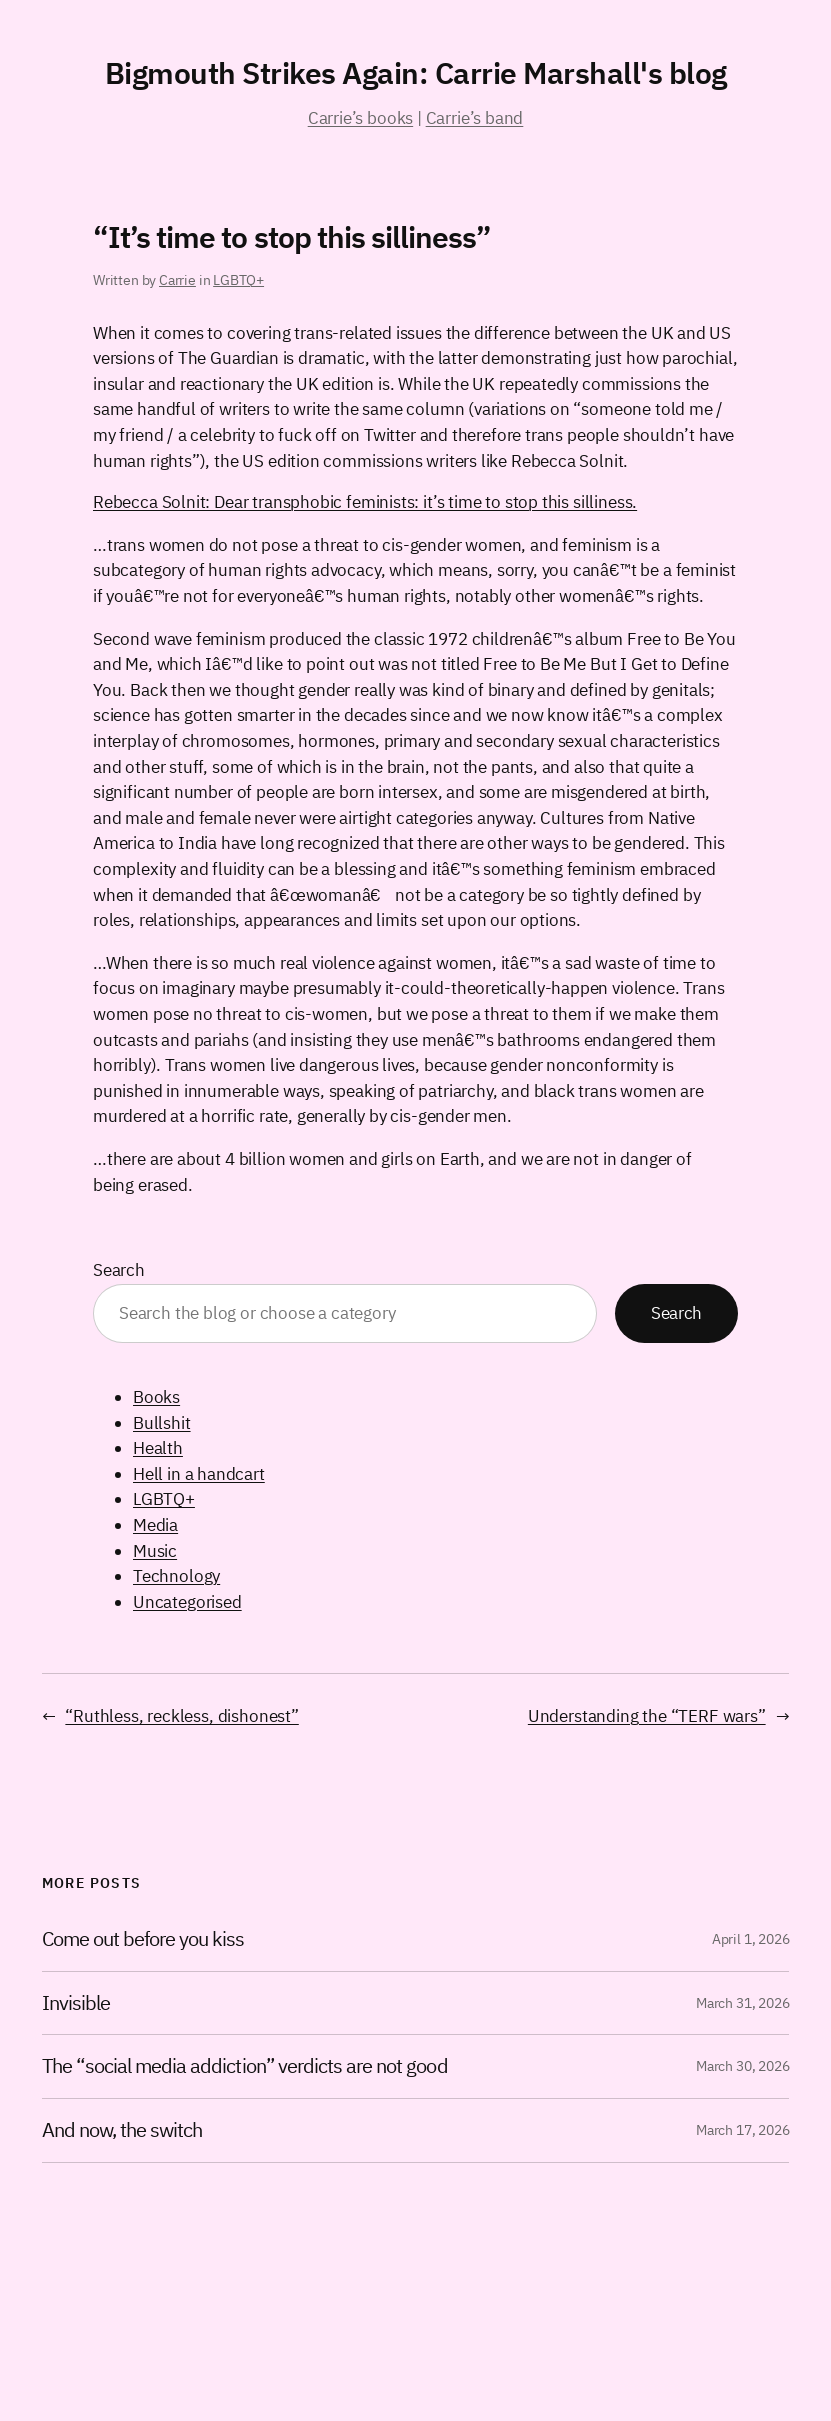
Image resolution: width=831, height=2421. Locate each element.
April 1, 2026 (751, 1939)
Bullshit (162, 1423)
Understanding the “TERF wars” (647, 1716)
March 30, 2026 (742, 2066)
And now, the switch (122, 2130)
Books (156, 1397)
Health (158, 1448)
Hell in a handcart (199, 1474)
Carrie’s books (360, 118)
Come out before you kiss (143, 1939)
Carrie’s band (475, 118)
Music (155, 1551)
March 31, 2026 (742, 2003)
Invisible (76, 2003)
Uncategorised (187, 1602)
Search (119, 1270)
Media (155, 1525)
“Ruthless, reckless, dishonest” (181, 1716)
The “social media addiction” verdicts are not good (245, 2066)
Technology (176, 1576)
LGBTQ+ (238, 280)
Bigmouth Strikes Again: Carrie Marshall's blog (416, 72)
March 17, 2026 (742, 2130)
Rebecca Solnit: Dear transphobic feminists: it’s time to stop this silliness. (365, 502)
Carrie (177, 280)
